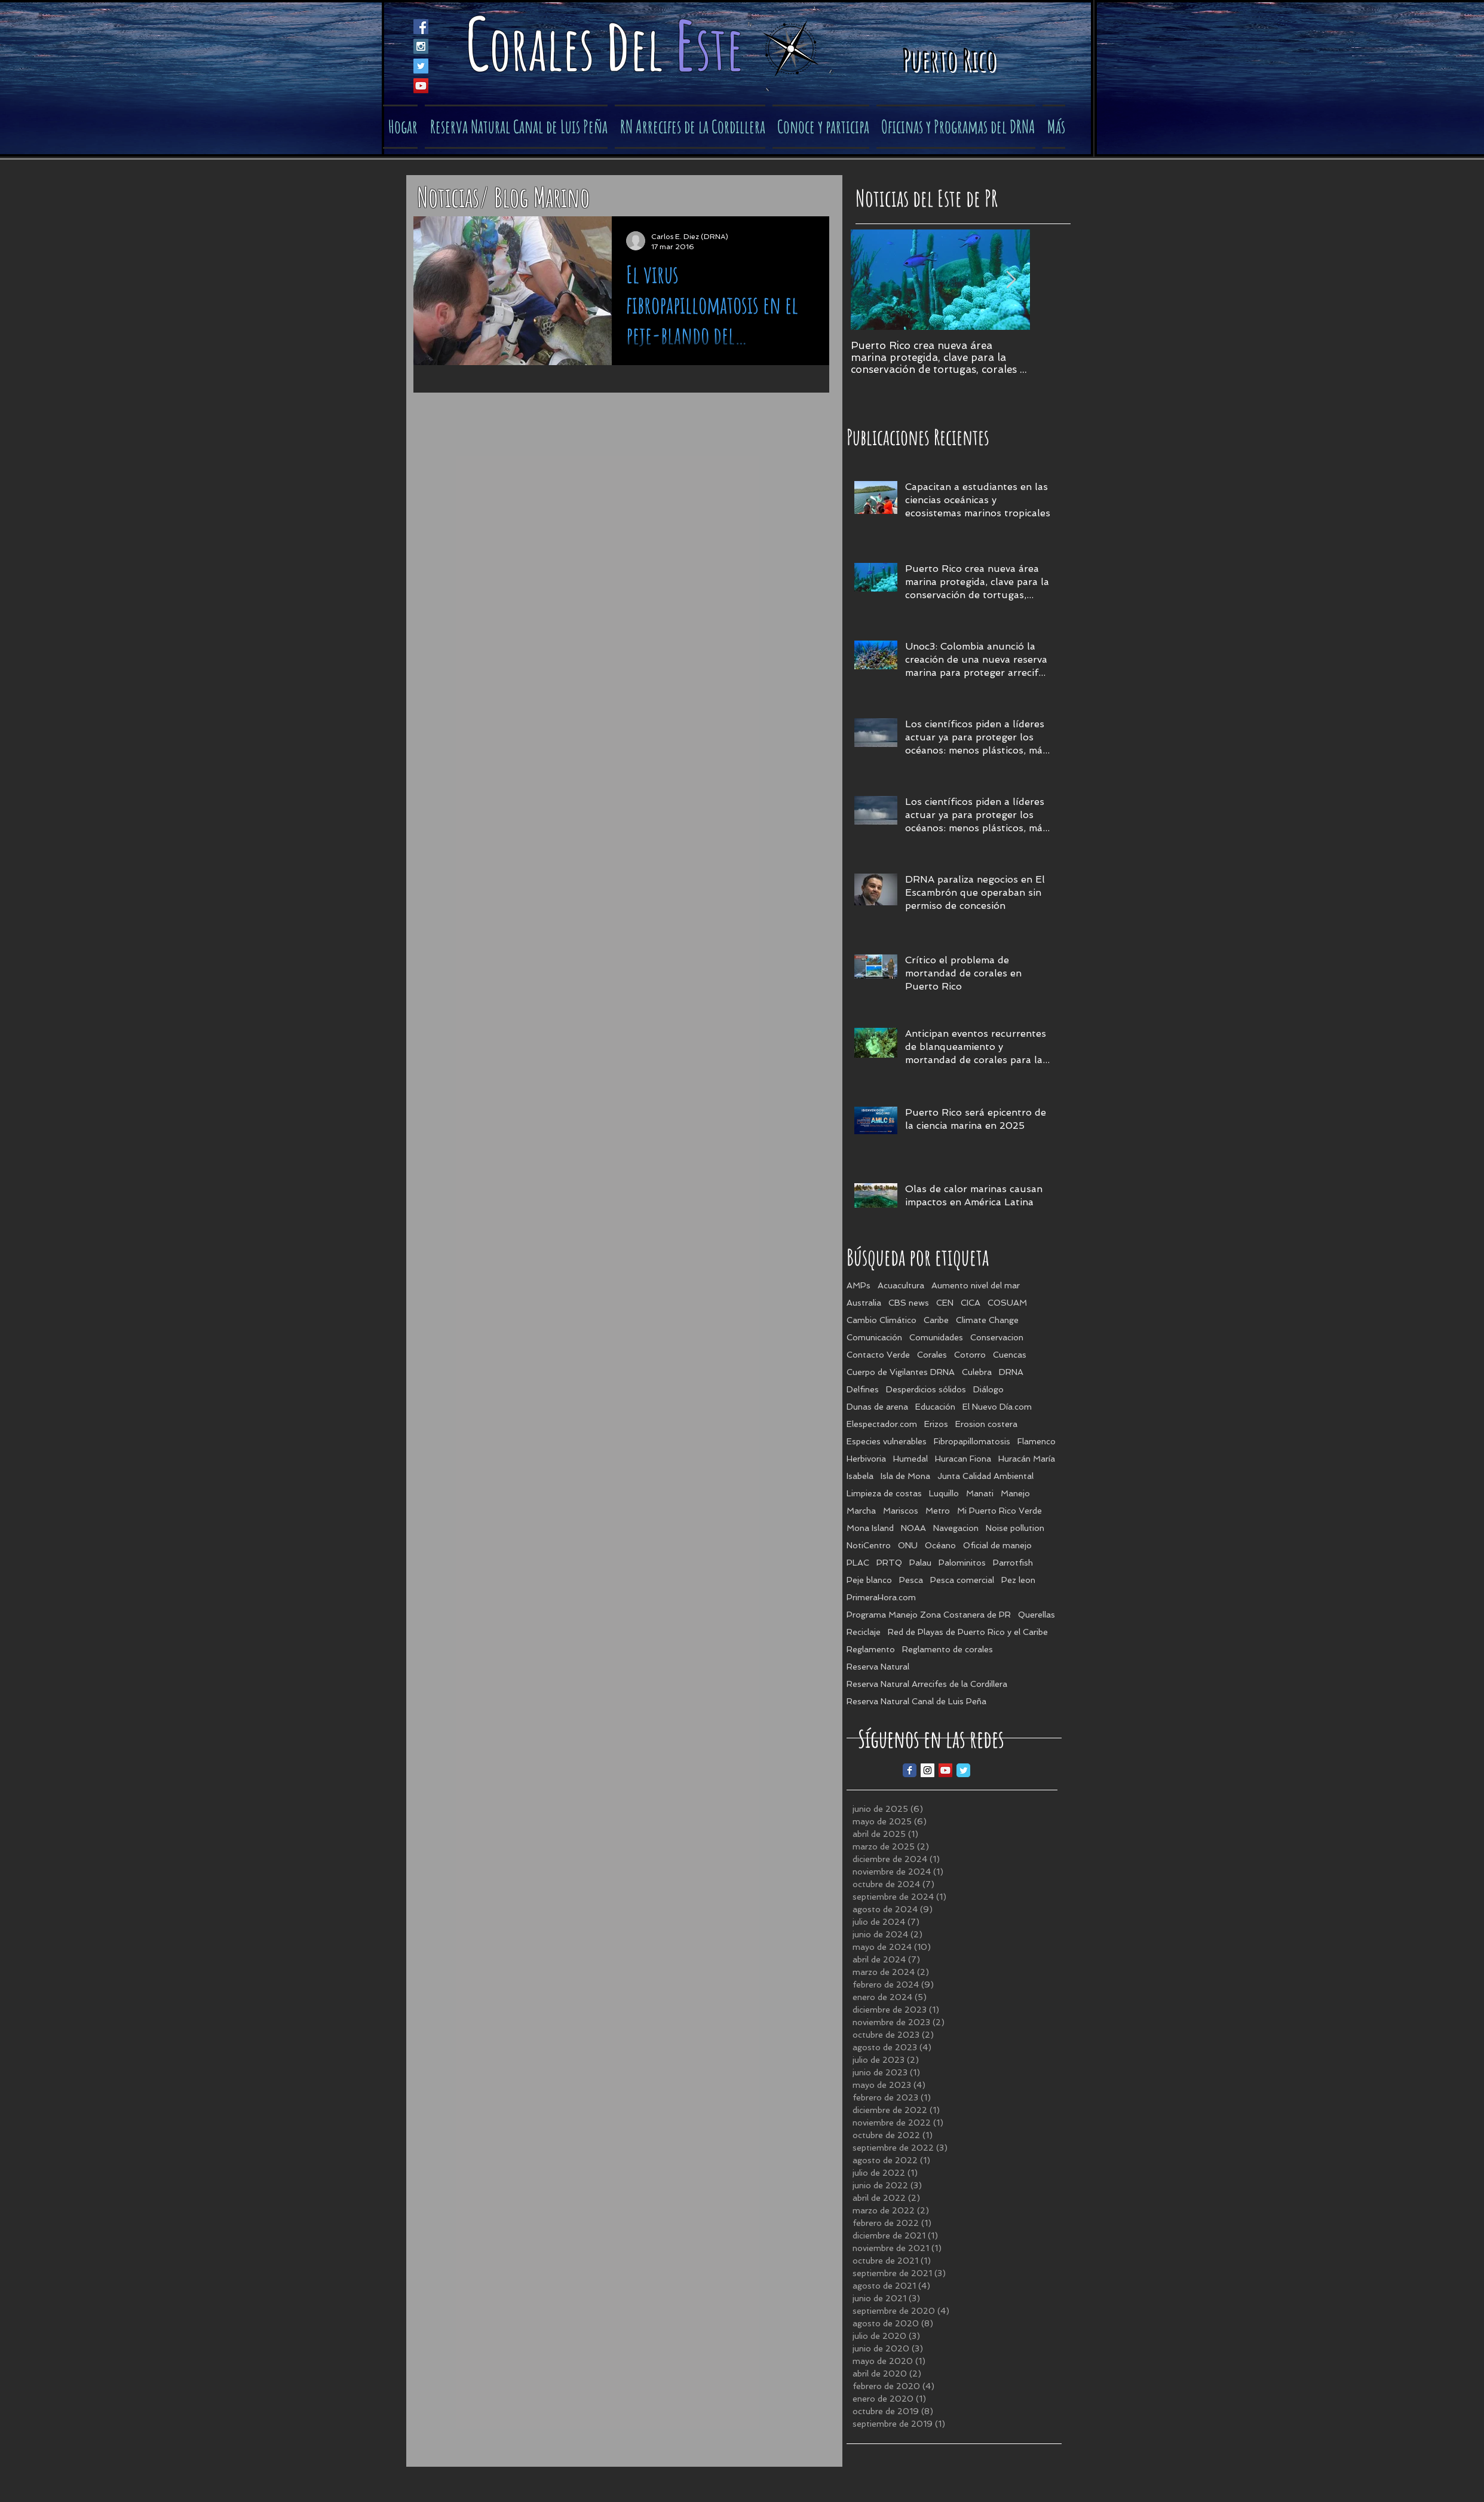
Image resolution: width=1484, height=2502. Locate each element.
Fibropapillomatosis (972, 1441)
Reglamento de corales (947, 1649)
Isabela (860, 1476)
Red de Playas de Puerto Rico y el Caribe (968, 1632)
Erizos (936, 1424)
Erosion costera (986, 1424)
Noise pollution (1015, 1528)
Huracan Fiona (963, 1458)
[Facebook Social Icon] (420, 26)
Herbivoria (866, 1458)
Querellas (1036, 1614)
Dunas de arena (877, 1406)
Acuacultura (901, 1285)
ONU (908, 1545)
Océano (940, 1545)
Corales (932, 1354)
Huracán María (1026, 1458)
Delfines (863, 1389)
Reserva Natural (878, 1666)
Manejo (1015, 1493)
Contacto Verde (878, 1354)
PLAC (858, 1562)
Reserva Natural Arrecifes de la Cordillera (927, 1684)
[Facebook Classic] (909, 1770)
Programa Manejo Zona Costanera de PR (929, 1614)
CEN (944, 1302)
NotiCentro (869, 1545)
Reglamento (871, 1649)
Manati (980, 1493)
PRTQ (889, 1562)
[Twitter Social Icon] (420, 66)
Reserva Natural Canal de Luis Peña (916, 1701)
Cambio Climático (881, 1320)
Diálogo (988, 1389)
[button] (821, 127)
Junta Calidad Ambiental (985, 1476)
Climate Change (987, 1320)
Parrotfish (1013, 1562)
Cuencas (1009, 1354)
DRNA (1011, 1372)
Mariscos (900, 1510)
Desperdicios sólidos (926, 1389)
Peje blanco (869, 1580)
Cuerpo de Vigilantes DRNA (901, 1372)
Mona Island (870, 1528)
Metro (937, 1510)
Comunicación (874, 1337)
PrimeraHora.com (881, 1597)
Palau (920, 1562)
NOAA (913, 1528)
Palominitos (962, 1562)
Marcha (861, 1510)
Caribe (936, 1320)
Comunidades (936, 1337)
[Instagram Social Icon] (420, 46)
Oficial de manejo (997, 1545)
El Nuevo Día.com (997, 1406)
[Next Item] (1010, 280)
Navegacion (956, 1528)
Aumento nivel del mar (975, 1285)
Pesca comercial (962, 1580)
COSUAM (1007, 1302)
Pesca (911, 1580)
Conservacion (996, 1337)
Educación (935, 1406)
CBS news (908, 1302)
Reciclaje (864, 1632)
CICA (970, 1302)
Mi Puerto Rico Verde (999, 1510)
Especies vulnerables (887, 1441)
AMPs (858, 1285)
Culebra (977, 1372)
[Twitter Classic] (963, 1770)
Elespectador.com (882, 1424)
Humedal (910, 1458)
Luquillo (944, 1493)
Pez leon (1018, 1580)
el (652, 47)
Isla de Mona (905, 1476)
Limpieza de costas (884, 1493)
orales (547, 47)
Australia (864, 1302)
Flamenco (1036, 1441)
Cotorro (970, 1354)
